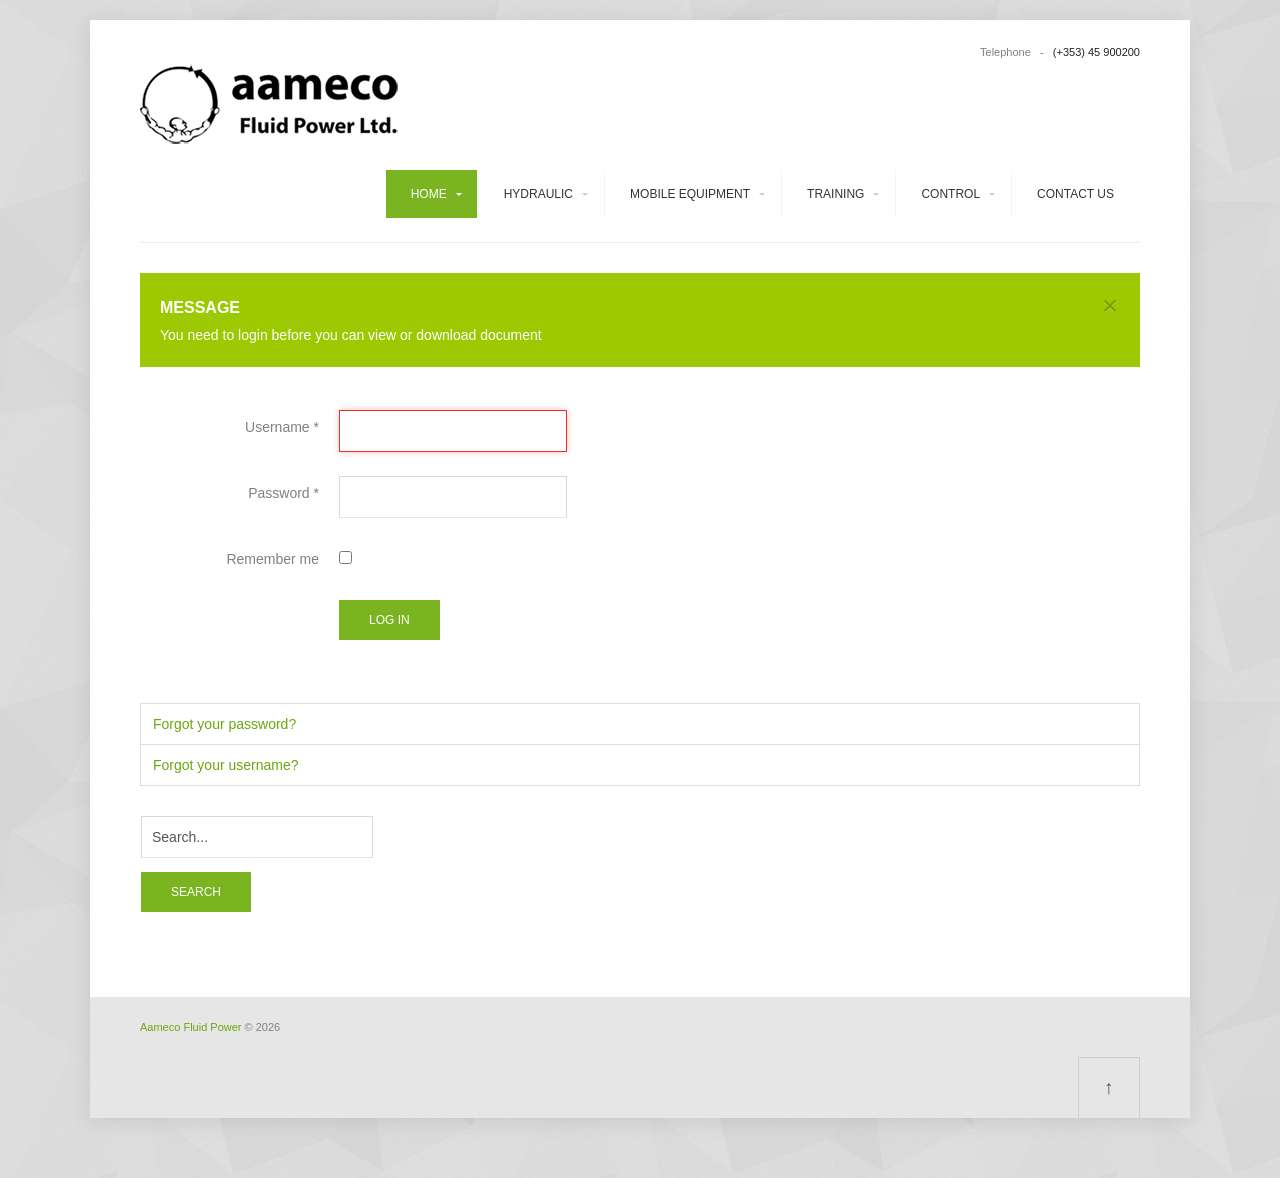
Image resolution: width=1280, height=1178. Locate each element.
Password (283, 493)
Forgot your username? (226, 765)
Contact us (1075, 194)
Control (950, 194)
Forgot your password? (224, 724)
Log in (389, 620)
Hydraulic (538, 194)
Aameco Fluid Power (191, 1027)
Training (835, 194)
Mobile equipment (690, 194)
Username (282, 427)
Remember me (272, 559)
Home (429, 194)
